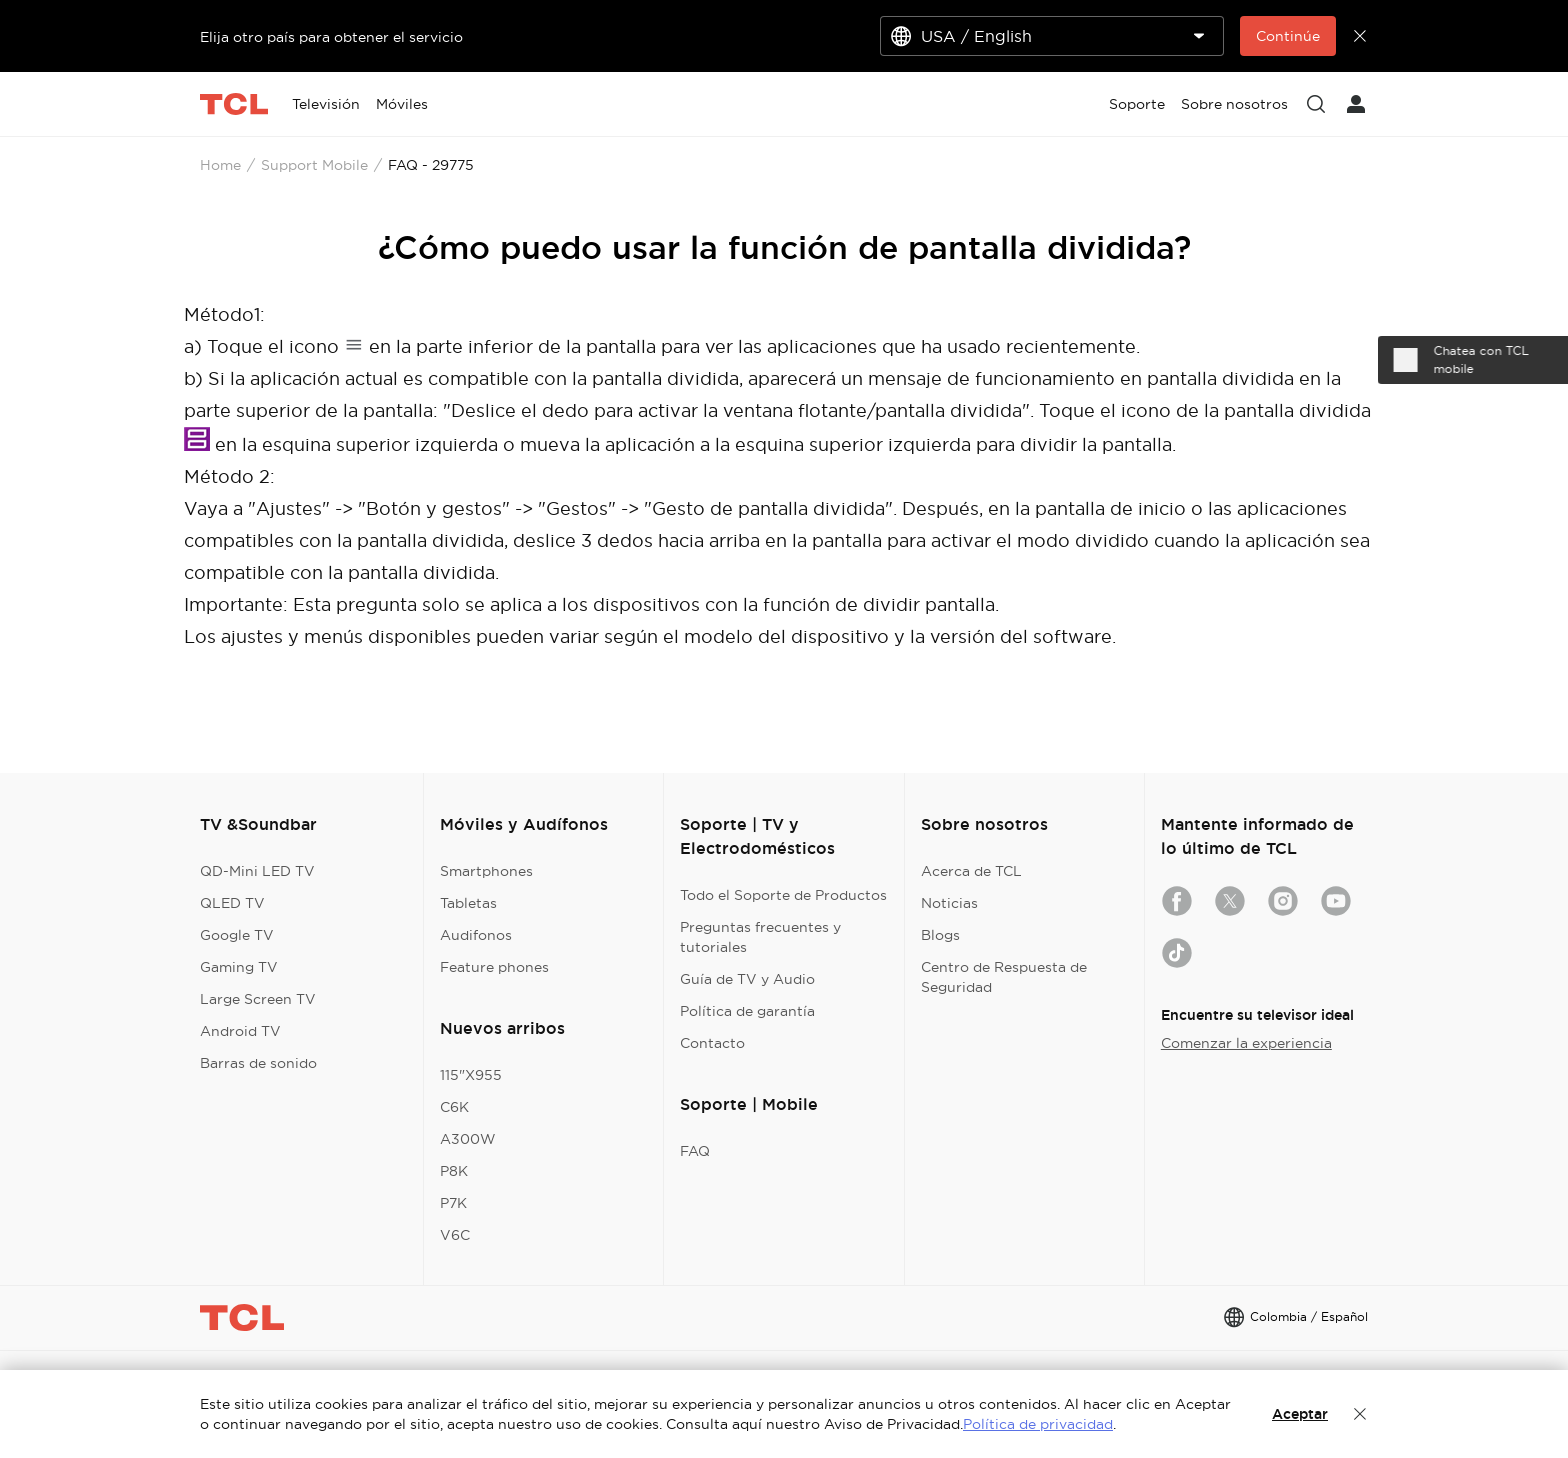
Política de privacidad (1038, 1424)
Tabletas (468, 903)
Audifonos (476, 935)
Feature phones (494, 967)
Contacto (712, 1043)
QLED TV (232, 903)
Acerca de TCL (971, 871)
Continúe (1288, 36)
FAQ (695, 1151)
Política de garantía (747, 1011)
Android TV (240, 1031)
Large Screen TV (258, 999)
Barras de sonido (258, 1063)
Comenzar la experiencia (1246, 1043)
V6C (455, 1235)
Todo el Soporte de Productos (783, 895)
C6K (454, 1107)
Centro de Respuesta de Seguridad (1004, 977)
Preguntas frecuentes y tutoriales (760, 937)
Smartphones (486, 871)
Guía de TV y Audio (747, 979)
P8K (454, 1171)
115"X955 (471, 1075)
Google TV (237, 935)
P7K (453, 1203)
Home (220, 165)
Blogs (940, 935)
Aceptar (1300, 1414)
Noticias (949, 903)
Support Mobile (314, 165)
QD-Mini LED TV (257, 871)
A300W (468, 1139)
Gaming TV (239, 967)
